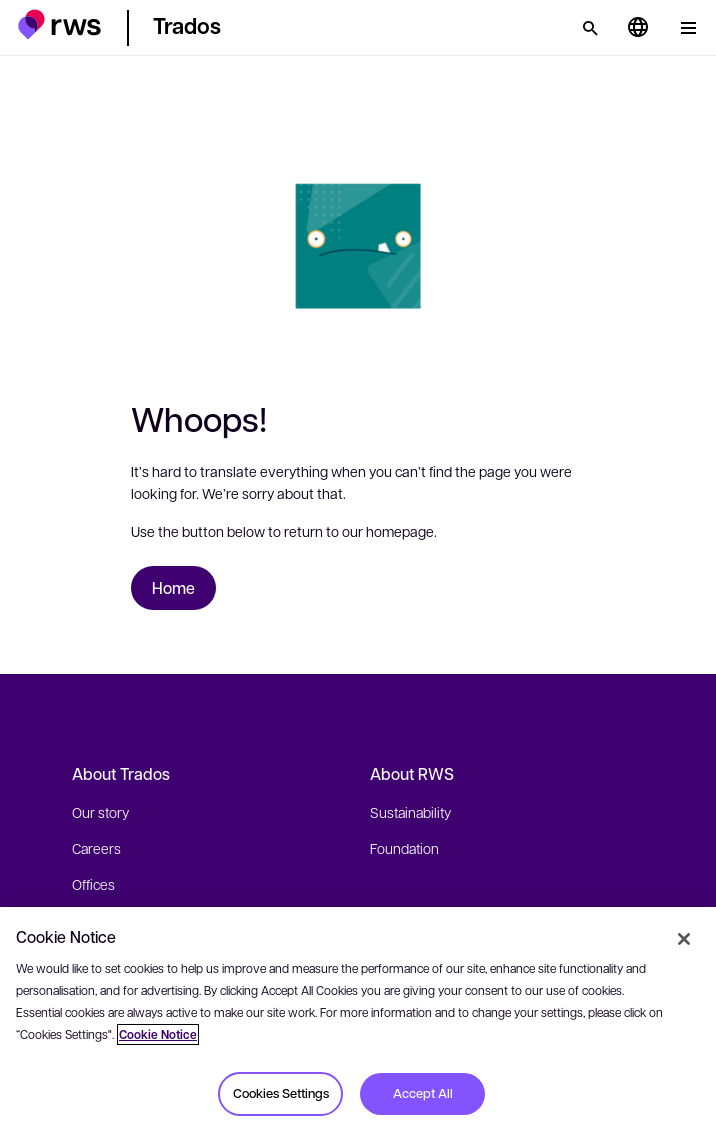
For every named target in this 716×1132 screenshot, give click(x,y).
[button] (59, 24)
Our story (100, 812)
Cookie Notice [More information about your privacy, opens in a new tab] (158, 1034)
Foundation (404, 848)
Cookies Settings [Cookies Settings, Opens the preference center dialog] (281, 1093)
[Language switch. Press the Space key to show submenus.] (638, 28)
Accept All (423, 1093)
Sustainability (410, 812)
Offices (93, 884)
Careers (96, 848)
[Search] (590, 28)
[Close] (684, 939)
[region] (358, 1019)
